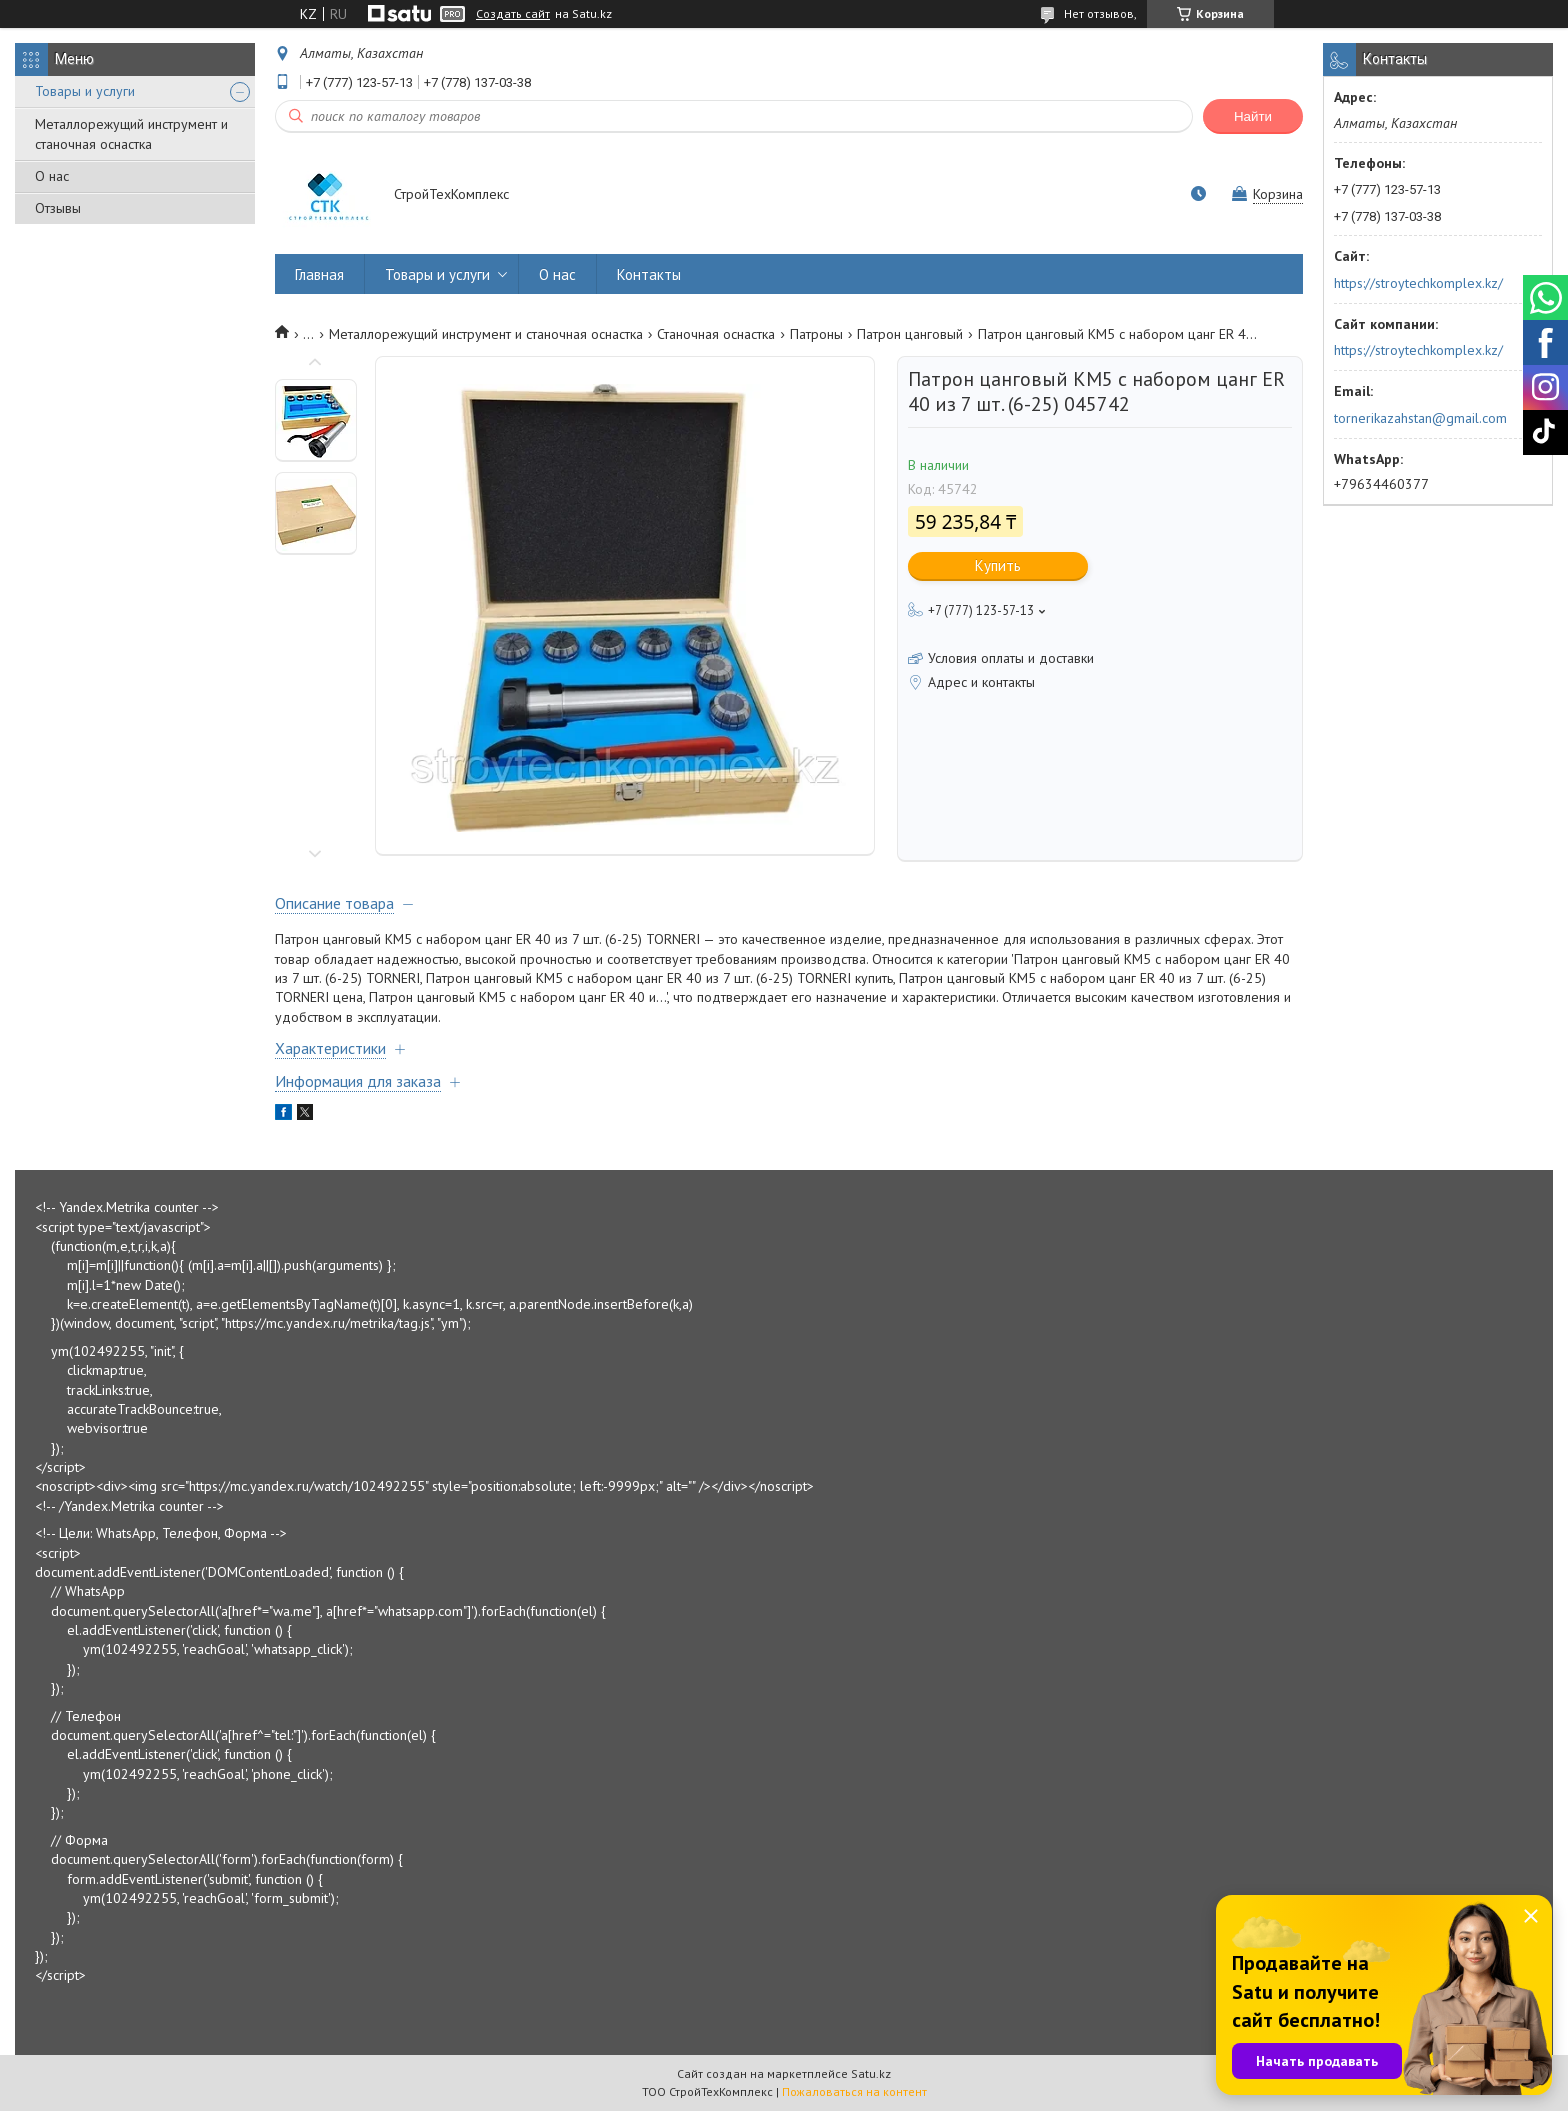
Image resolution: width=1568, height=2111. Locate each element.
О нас (52, 176)
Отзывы (58, 208)
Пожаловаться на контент (854, 2091)
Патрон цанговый (910, 334)
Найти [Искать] (1253, 116)
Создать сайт (513, 14)
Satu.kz (871, 2073)
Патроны (816, 334)
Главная (319, 274)
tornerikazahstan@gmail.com (1420, 418)
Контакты (649, 274)
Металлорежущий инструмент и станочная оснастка (131, 134)
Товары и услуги (85, 91)
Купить (998, 565)
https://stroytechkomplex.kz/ (1418, 283)
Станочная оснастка (716, 334)
